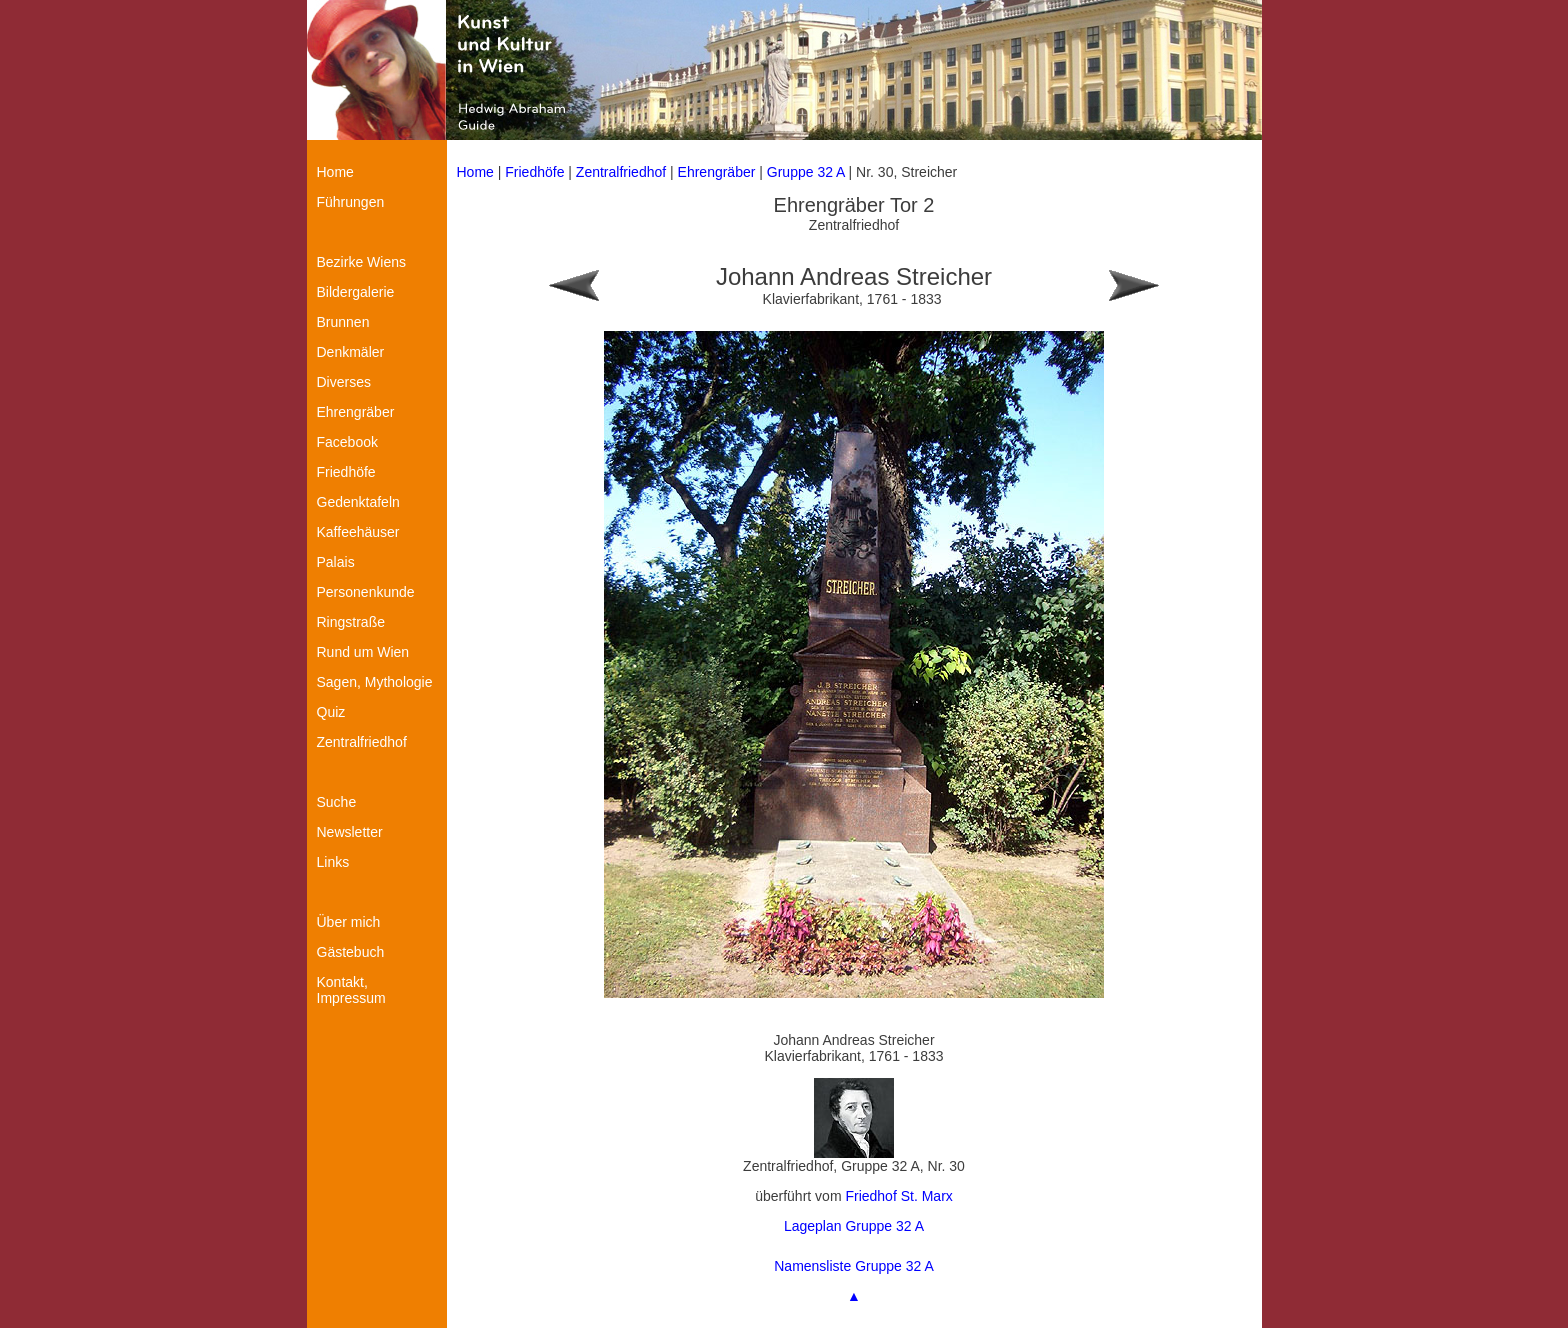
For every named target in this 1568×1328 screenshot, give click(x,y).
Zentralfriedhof (621, 172)
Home (475, 172)
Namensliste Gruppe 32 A (854, 1266)
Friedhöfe (534, 172)
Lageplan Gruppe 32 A (854, 1226)
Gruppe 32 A (808, 172)
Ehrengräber (717, 172)
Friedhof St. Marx (898, 1196)
